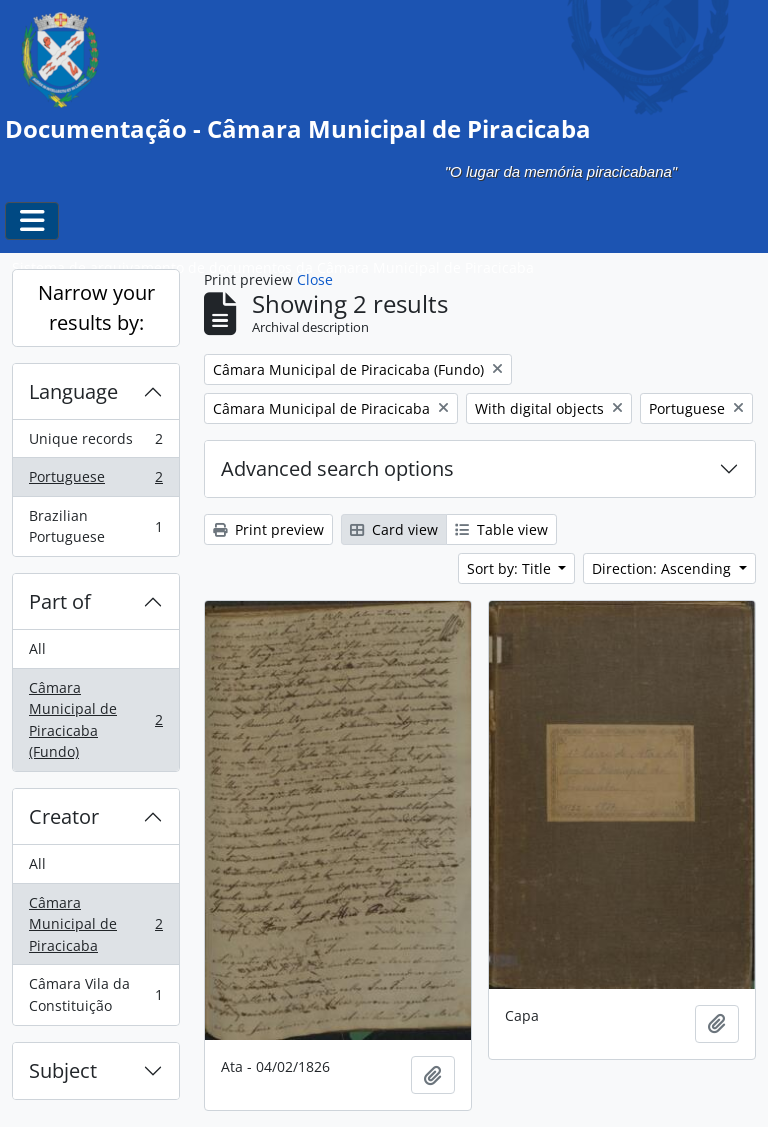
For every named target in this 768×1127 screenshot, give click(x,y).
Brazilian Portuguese (95, 526)
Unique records (95, 443)
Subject (63, 1070)
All (37, 648)
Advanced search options (337, 468)
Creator (64, 816)
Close (315, 279)
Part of (60, 601)
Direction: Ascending (663, 568)
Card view (394, 529)
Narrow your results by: (96, 307)
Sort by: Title (511, 568)
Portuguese (95, 481)
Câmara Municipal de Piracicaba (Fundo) (95, 720)
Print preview (268, 529)
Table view (501, 529)
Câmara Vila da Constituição (95, 994)
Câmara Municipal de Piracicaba (95, 924)
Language (73, 391)
